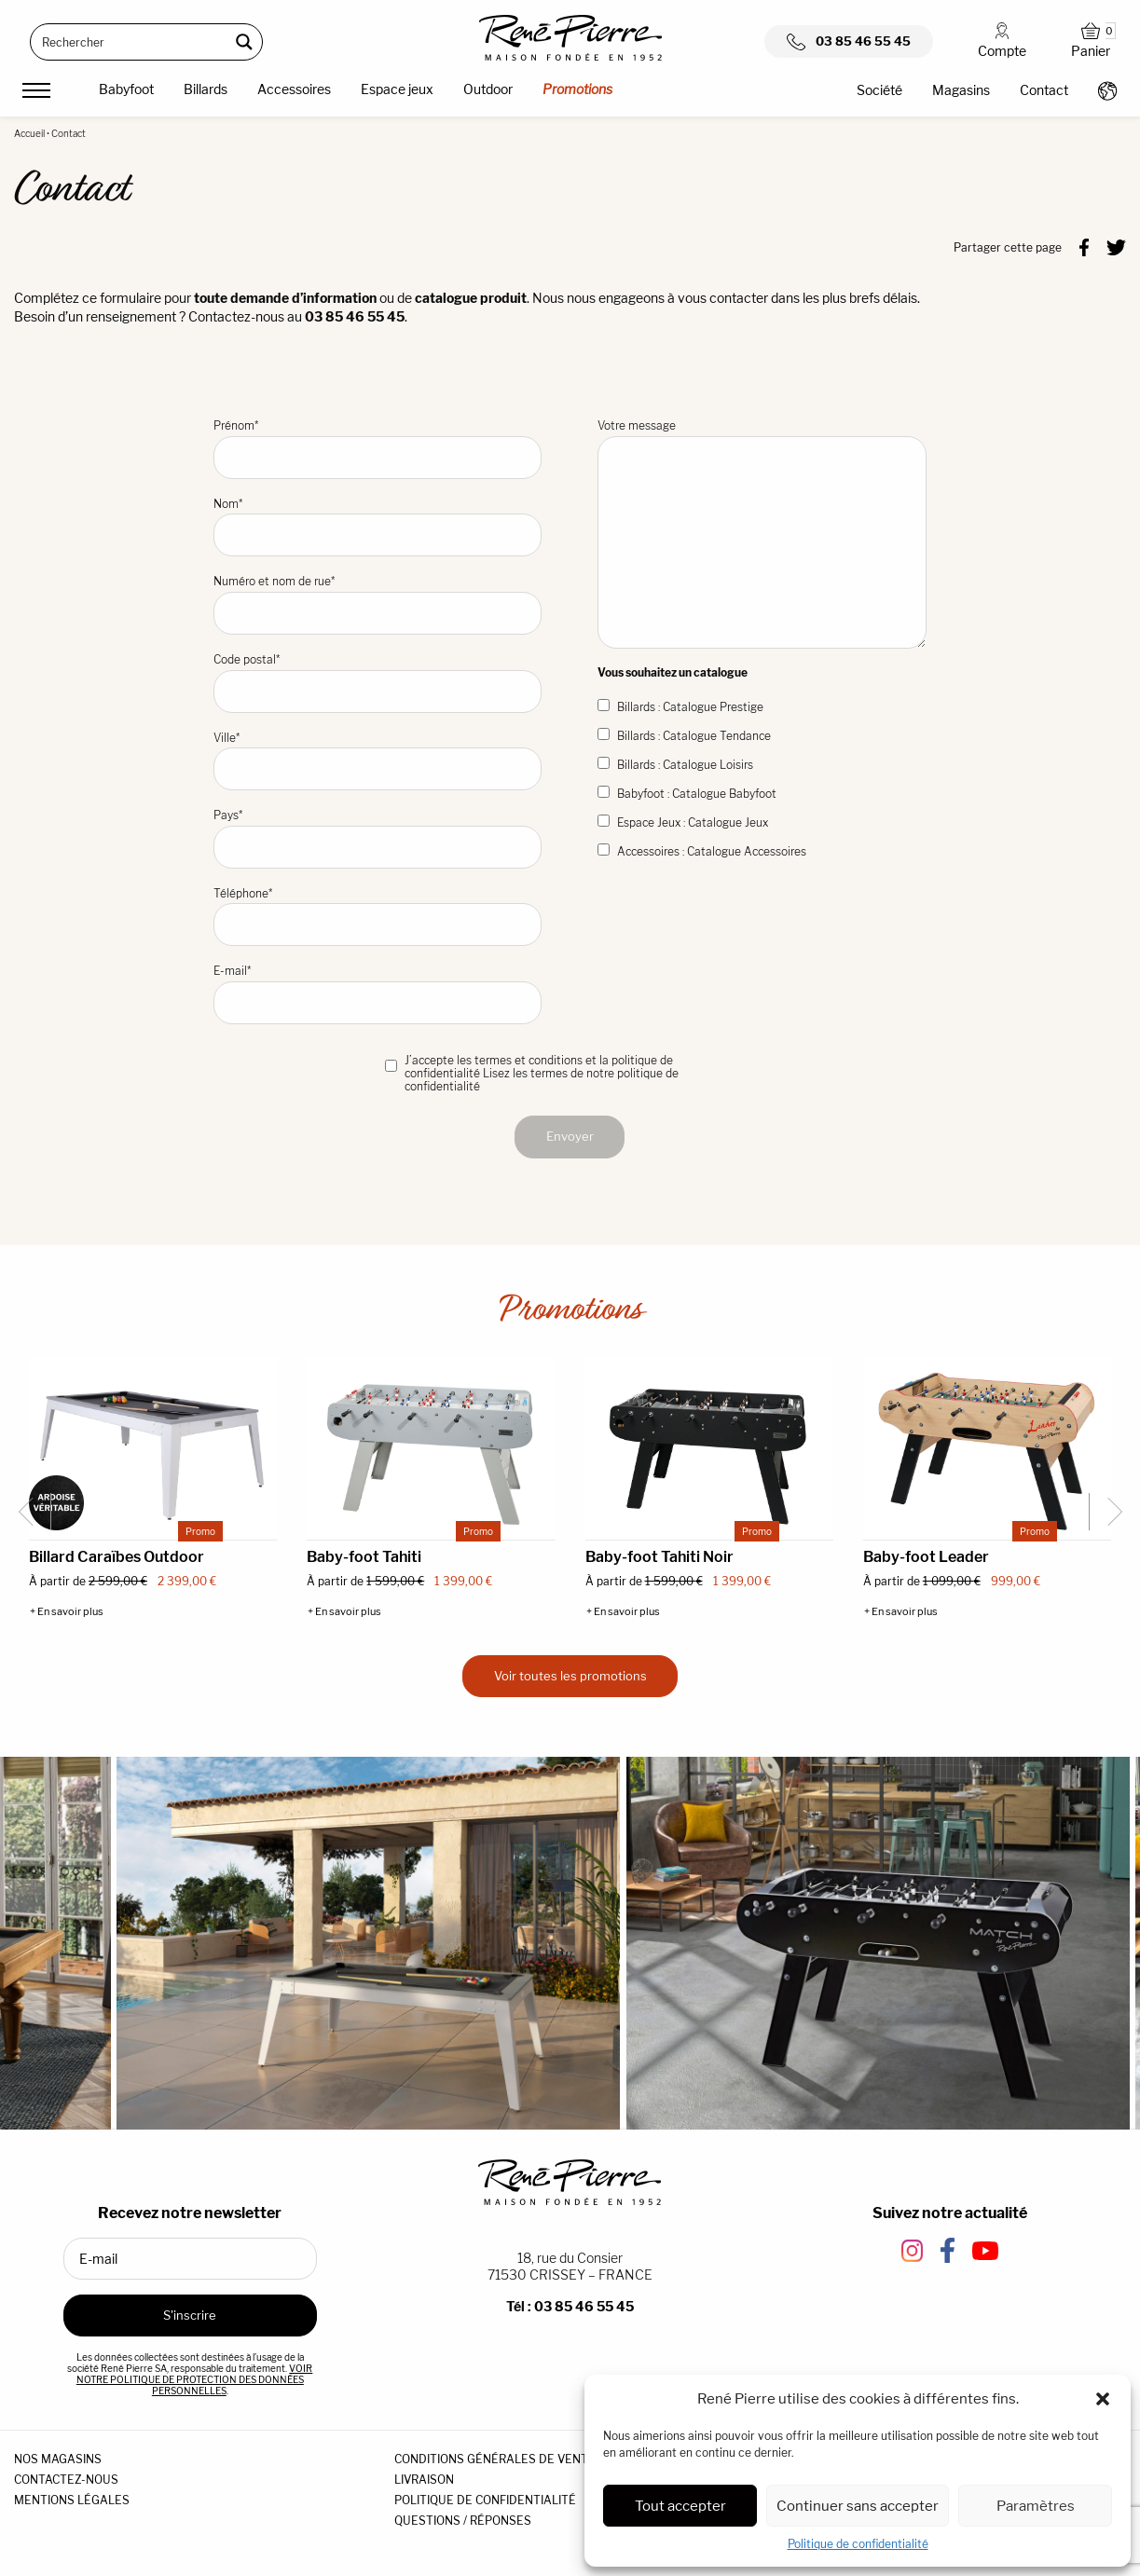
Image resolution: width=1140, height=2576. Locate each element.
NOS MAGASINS (58, 2459)
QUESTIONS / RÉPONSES (462, 2521)
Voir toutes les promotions (570, 1675)
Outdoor (488, 89)
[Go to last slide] (32, 1511)
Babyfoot (126, 89)
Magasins (961, 90)
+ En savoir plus (66, 1612)
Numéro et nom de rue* (378, 604)
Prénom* (378, 448)
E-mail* (378, 994)
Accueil (29, 133)
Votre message (762, 533)
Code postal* (378, 682)
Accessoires (294, 89)
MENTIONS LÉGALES (72, 2500)
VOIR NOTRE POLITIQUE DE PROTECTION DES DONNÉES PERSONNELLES (194, 2379)
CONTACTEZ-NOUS (66, 2480)
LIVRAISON (424, 2480)
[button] (1102, 2399)
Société (879, 90)
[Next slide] (1107, 1511)
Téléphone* (378, 916)
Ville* (378, 761)
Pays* (378, 838)
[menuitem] (126, 92)
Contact (1044, 90)
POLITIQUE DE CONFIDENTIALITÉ (485, 2500)
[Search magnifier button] (244, 42)
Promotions (577, 89)
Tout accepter (680, 2505)
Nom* (378, 527)
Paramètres (1035, 2505)
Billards (205, 89)
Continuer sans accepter (857, 2505)
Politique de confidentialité (858, 2544)
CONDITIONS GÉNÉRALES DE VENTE (495, 2459)
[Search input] (130, 42)
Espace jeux (397, 89)
